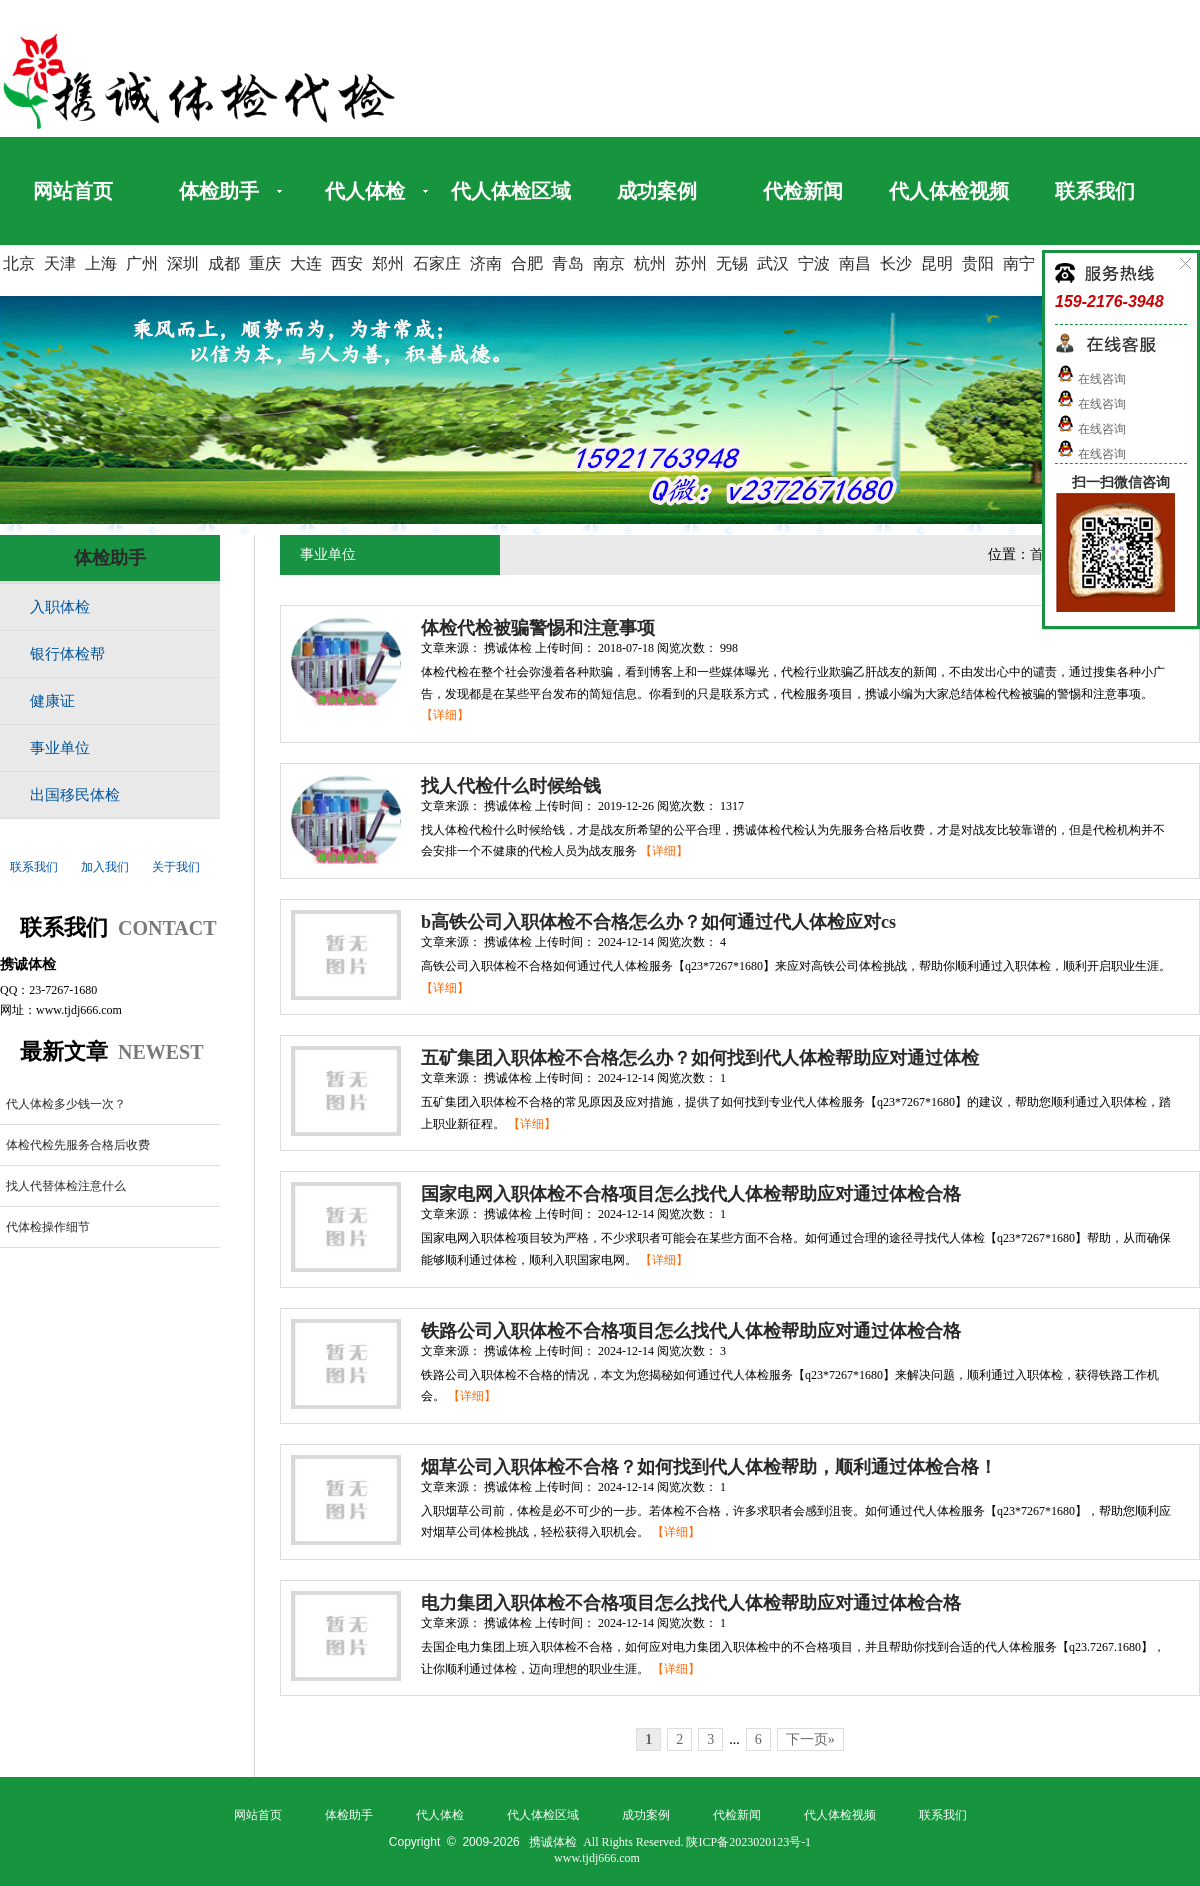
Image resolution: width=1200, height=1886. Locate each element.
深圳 (183, 263)
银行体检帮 (67, 654)
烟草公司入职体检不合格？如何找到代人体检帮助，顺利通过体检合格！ (709, 1467)
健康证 (52, 701)
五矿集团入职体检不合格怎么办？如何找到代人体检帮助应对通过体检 (700, 1058)
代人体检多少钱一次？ (66, 1104)
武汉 (773, 263)
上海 (101, 263)
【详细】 (445, 715)
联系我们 (1095, 191)
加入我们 (105, 867)
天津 (60, 263)
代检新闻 (803, 191)
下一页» (810, 1739)
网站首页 (73, 191)
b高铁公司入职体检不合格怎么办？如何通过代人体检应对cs (658, 922)
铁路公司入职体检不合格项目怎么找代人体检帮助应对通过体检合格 (691, 1331)
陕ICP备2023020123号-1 (748, 1842)
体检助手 (219, 191)
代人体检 (365, 191)
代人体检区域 (511, 191)
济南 (486, 263)
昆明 (937, 263)
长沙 (896, 263)
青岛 (568, 263)
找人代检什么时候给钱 (511, 786)
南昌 (855, 263)
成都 (224, 263)
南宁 (1019, 263)
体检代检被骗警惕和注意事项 (538, 628)
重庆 (265, 263)
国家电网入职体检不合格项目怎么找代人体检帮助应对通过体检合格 (691, 1194)
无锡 (732, 263)
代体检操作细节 (48, 1227)
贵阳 (978, 263)
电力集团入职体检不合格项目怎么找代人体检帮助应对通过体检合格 (691, 1603)
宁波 (814, 263)
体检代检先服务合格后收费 (78, 1145)
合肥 (527, 263)
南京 (609, 263)
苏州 (691, 263)
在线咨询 (1090, 379)
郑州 (388, 263)
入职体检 (60, 607)
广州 (142, 263)
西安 (347, 263)
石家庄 (437, 263)
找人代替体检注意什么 (66, 1186)
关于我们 (176, 867)
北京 (19, 263)
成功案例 (657, 191)
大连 (306, 263)
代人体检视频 (949, 191)
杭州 (650, 263)
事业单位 (60, 748)
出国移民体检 (75, 795)
